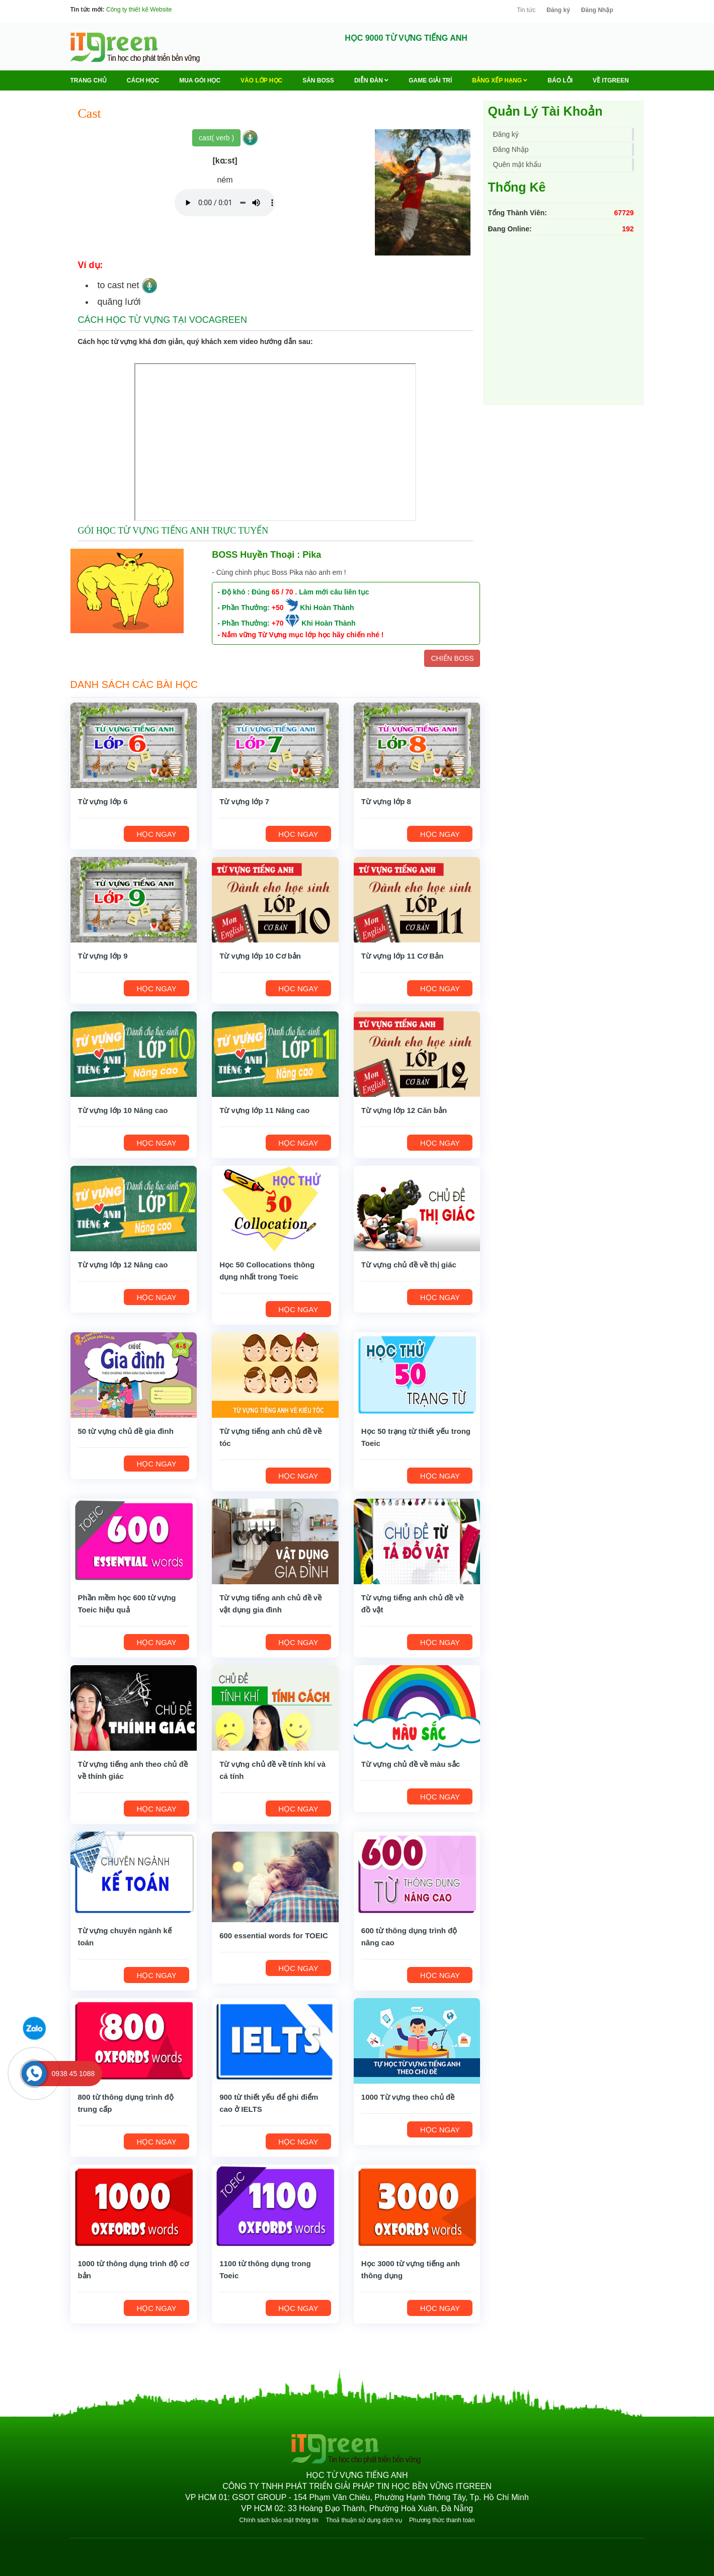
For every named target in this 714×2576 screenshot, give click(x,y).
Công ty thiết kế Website (139, 9)
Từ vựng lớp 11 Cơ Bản (402, 956)
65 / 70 (282, 592)
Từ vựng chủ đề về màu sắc (410, 1764)
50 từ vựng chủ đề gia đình (126, 1431)
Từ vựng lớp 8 (386, 801)
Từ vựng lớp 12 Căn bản (404, 1110)
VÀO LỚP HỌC (261, 80)
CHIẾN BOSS (452, 658)
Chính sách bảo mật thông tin (279, 2520)
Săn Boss (318, 80)
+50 (278, 608)
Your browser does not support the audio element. (225, 202)
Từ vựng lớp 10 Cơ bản (260, 956)
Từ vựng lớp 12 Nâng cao (123, 1264)
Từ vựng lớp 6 (103, 801)
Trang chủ (88, 80)
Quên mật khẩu (517, 164)
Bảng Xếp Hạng (499, 80)
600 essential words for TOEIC (273, 1935)
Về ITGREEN (611, 80)
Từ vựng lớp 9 (103, 956)
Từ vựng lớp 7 (244, 801)
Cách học (143, 80)
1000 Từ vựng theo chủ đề (407, 2097)
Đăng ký (558, 10)
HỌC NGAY (157, 834)
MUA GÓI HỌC (199, 80)
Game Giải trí (430, 80)
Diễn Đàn (371, 80)
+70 (278, 623)
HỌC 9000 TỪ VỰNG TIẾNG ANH (406, 38)
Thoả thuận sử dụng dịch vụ (364, 2520)
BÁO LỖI (560, 80)
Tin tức (526, 10)
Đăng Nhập (597, 10)
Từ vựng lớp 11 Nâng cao (264, 1110)
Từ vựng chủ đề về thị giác (408, 1264)
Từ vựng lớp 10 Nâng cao (123, 1110)
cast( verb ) (216, 138)
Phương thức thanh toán (441, 2520)
